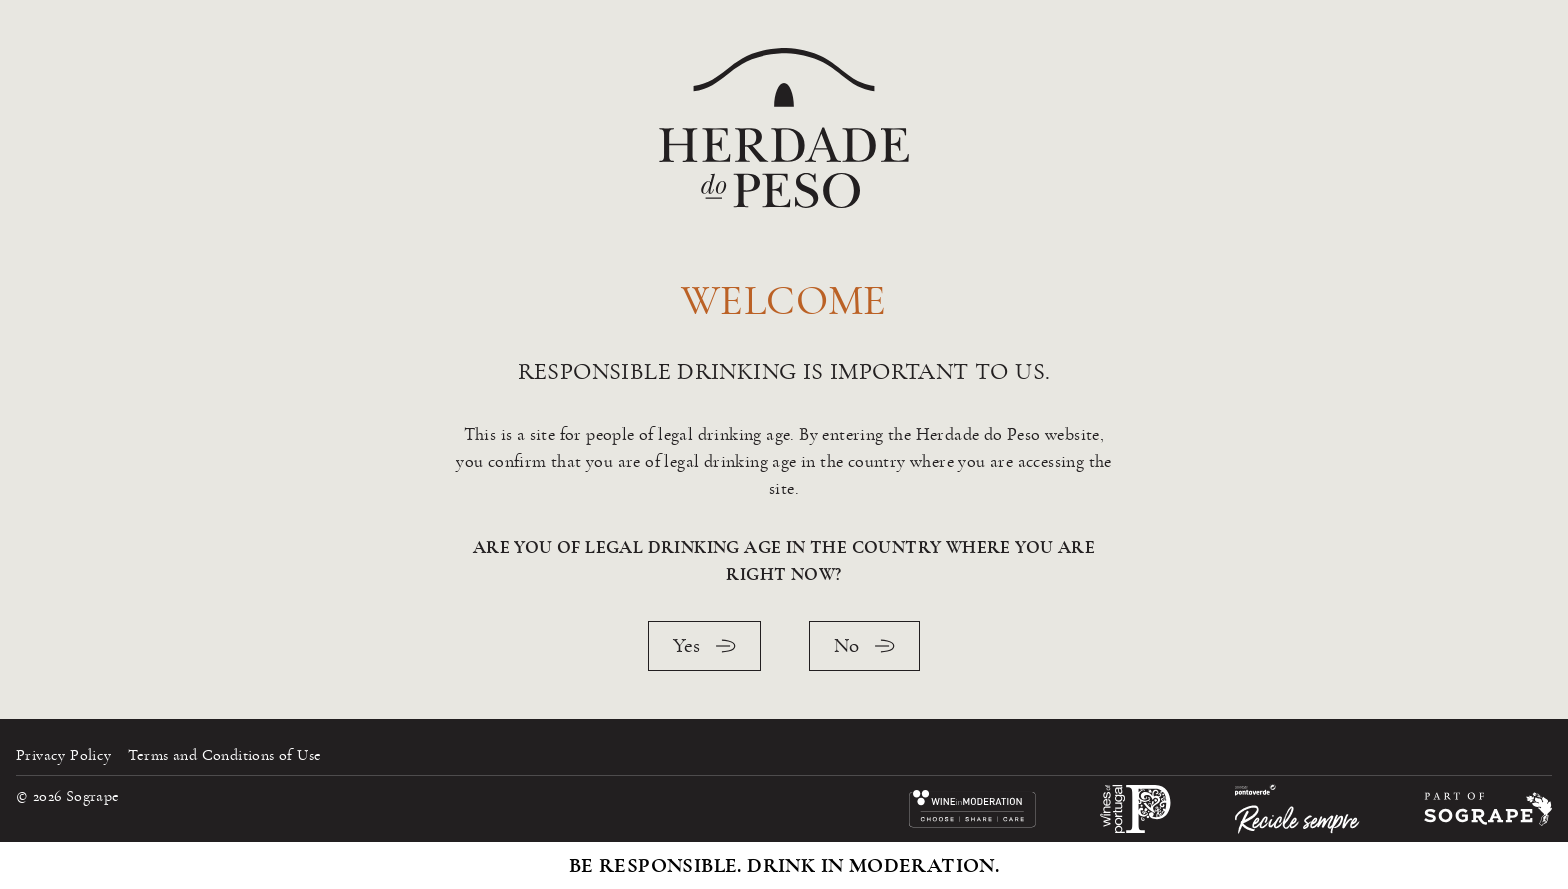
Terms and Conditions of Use (225, 755)
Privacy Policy (64, 755)
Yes (704, 645)
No (864, 645)
